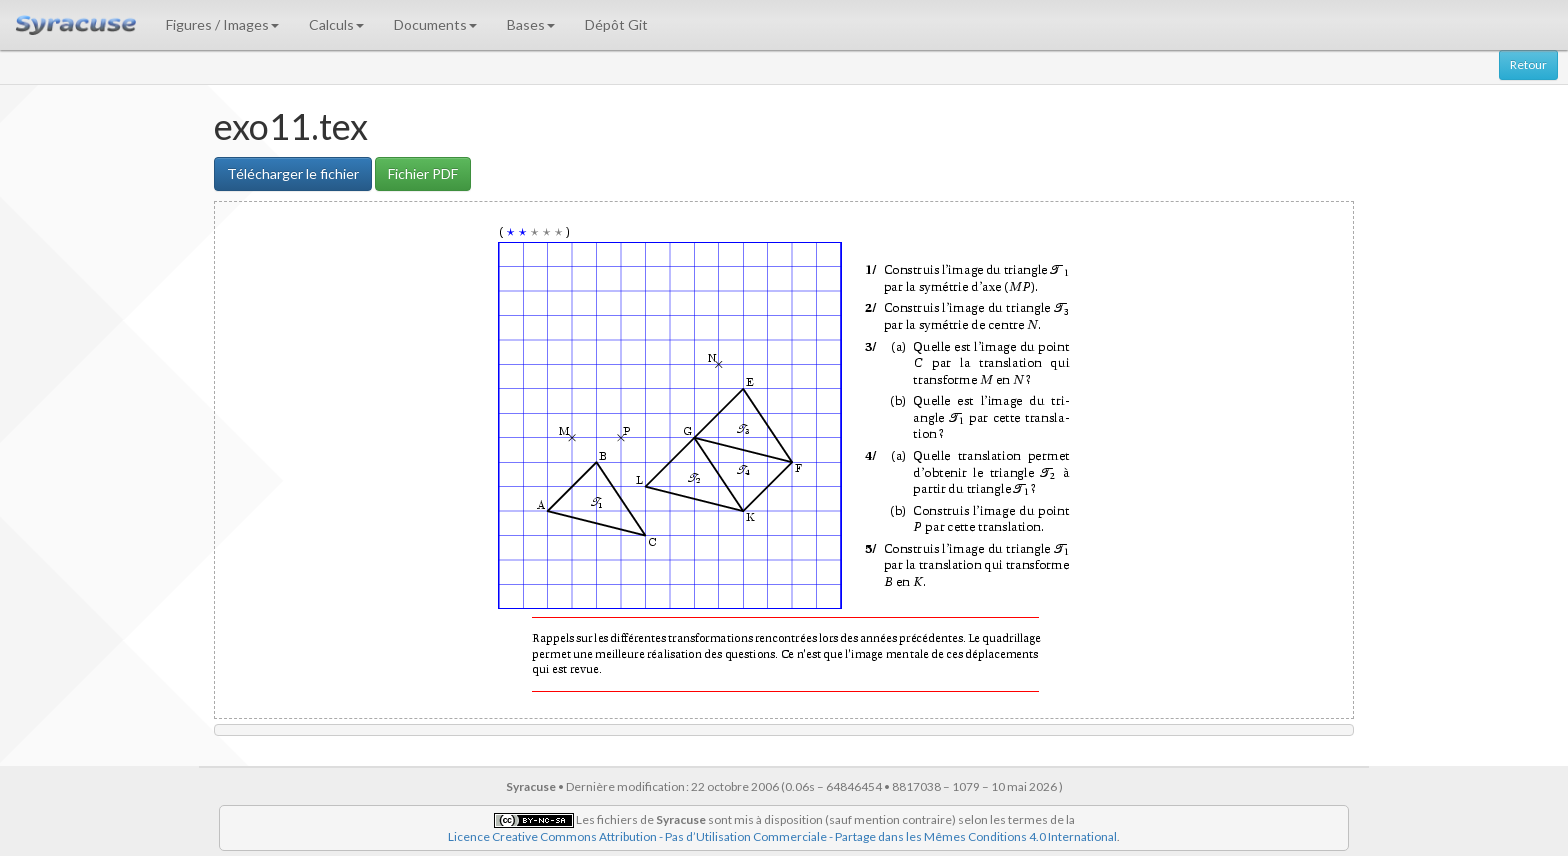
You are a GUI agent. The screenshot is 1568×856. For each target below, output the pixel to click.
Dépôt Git (616, 24)
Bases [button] (531, 24)
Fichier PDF (423, 173)
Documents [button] (435, 24)
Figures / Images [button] (222, 24)
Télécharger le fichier (293, 173)
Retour (1528, 64)
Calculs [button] (336, 24)
